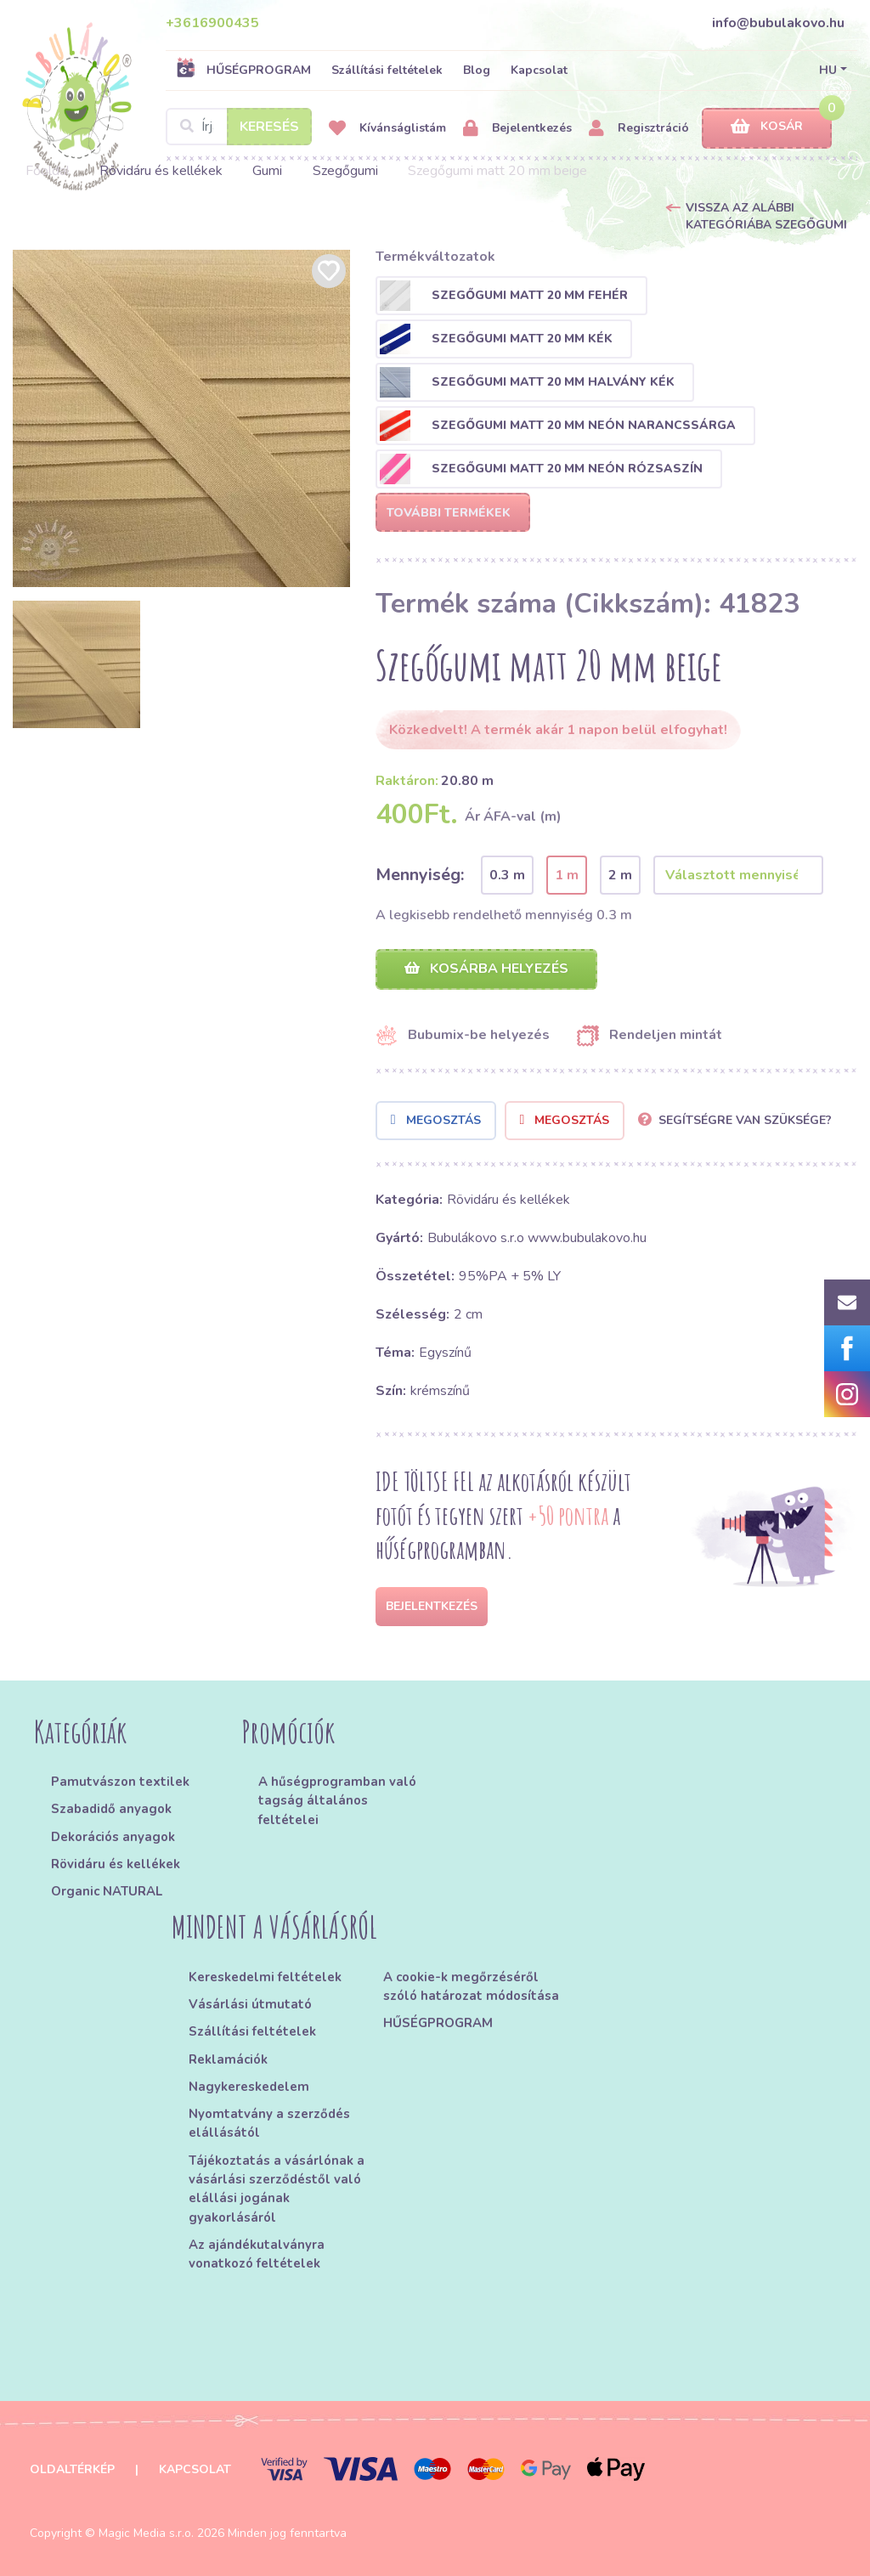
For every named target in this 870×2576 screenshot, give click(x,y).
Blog (476, 70)
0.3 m (507, 875)
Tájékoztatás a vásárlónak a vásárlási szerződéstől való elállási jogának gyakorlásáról (276, 2189)
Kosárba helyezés (486, 968)
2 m (620, 875)
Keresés (269, 126)
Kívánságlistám (387, 129)
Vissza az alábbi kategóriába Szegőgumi (766, 216)
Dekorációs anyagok (113, 1836)
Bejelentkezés (517, 129)
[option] (181, 418)
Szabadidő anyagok (111, 1808)
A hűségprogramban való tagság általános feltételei (337, 1800)
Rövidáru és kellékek (161, 170)
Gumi (267, 170)
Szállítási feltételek (387, 70)
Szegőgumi (345, 170)
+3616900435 (212, 23)
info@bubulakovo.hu (778, 23)
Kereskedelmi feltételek (265, 1977)
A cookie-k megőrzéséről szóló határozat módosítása (471, 1986)
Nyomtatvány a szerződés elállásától (269, 2123)
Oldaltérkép (72, 2469)
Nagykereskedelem (249, 2086)
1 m (567, 875)
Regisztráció (639, 129)
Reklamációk (228, 2059)
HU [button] (828, 70)
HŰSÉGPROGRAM (243, 69)
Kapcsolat (539, 70)
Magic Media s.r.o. (146, 2533)
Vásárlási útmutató (250, 2004)
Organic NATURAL (106, 1891)
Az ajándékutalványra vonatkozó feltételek (257, 2254)
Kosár (767, 127)
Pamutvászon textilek (120, 1781)
